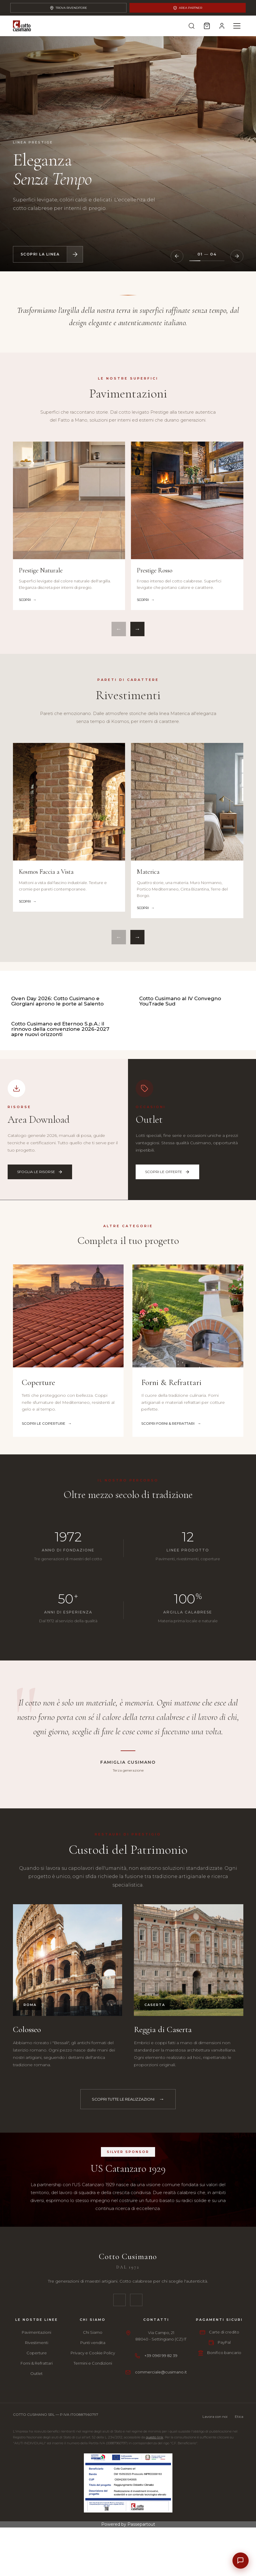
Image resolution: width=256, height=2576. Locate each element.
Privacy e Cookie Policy (93, 2488)
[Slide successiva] (236, 256)
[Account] (222, 26)
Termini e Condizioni (93, 2498)
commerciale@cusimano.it (161, 2507)
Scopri (25, 600)
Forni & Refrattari (37, 2498)
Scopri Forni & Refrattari (171, 1559)
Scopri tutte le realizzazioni (123, 2234)
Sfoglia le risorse (40, 1307)
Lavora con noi (214, 2552)
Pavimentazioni (36, 2467)
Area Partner (187, 8)
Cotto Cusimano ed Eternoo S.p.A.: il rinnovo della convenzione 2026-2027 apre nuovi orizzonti (60, 1164)
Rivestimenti (36, 2478)
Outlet (36, 2509)
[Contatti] (240, 2560)
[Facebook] (119, 2436)
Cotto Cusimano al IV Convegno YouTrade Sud (180, 1069)
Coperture (36, 2488)
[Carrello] (206, 26)
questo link (154, 2573)
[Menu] (236, 25)
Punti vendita (92, 2478)
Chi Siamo (92, 2467)
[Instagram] (136, 2436)
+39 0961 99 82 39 (160, 2491)
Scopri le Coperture (47, 1559)
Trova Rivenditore (68, 8)
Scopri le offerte (167, 1307)
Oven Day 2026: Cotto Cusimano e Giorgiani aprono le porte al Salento (57, 1069)
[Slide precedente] (176, 256)
